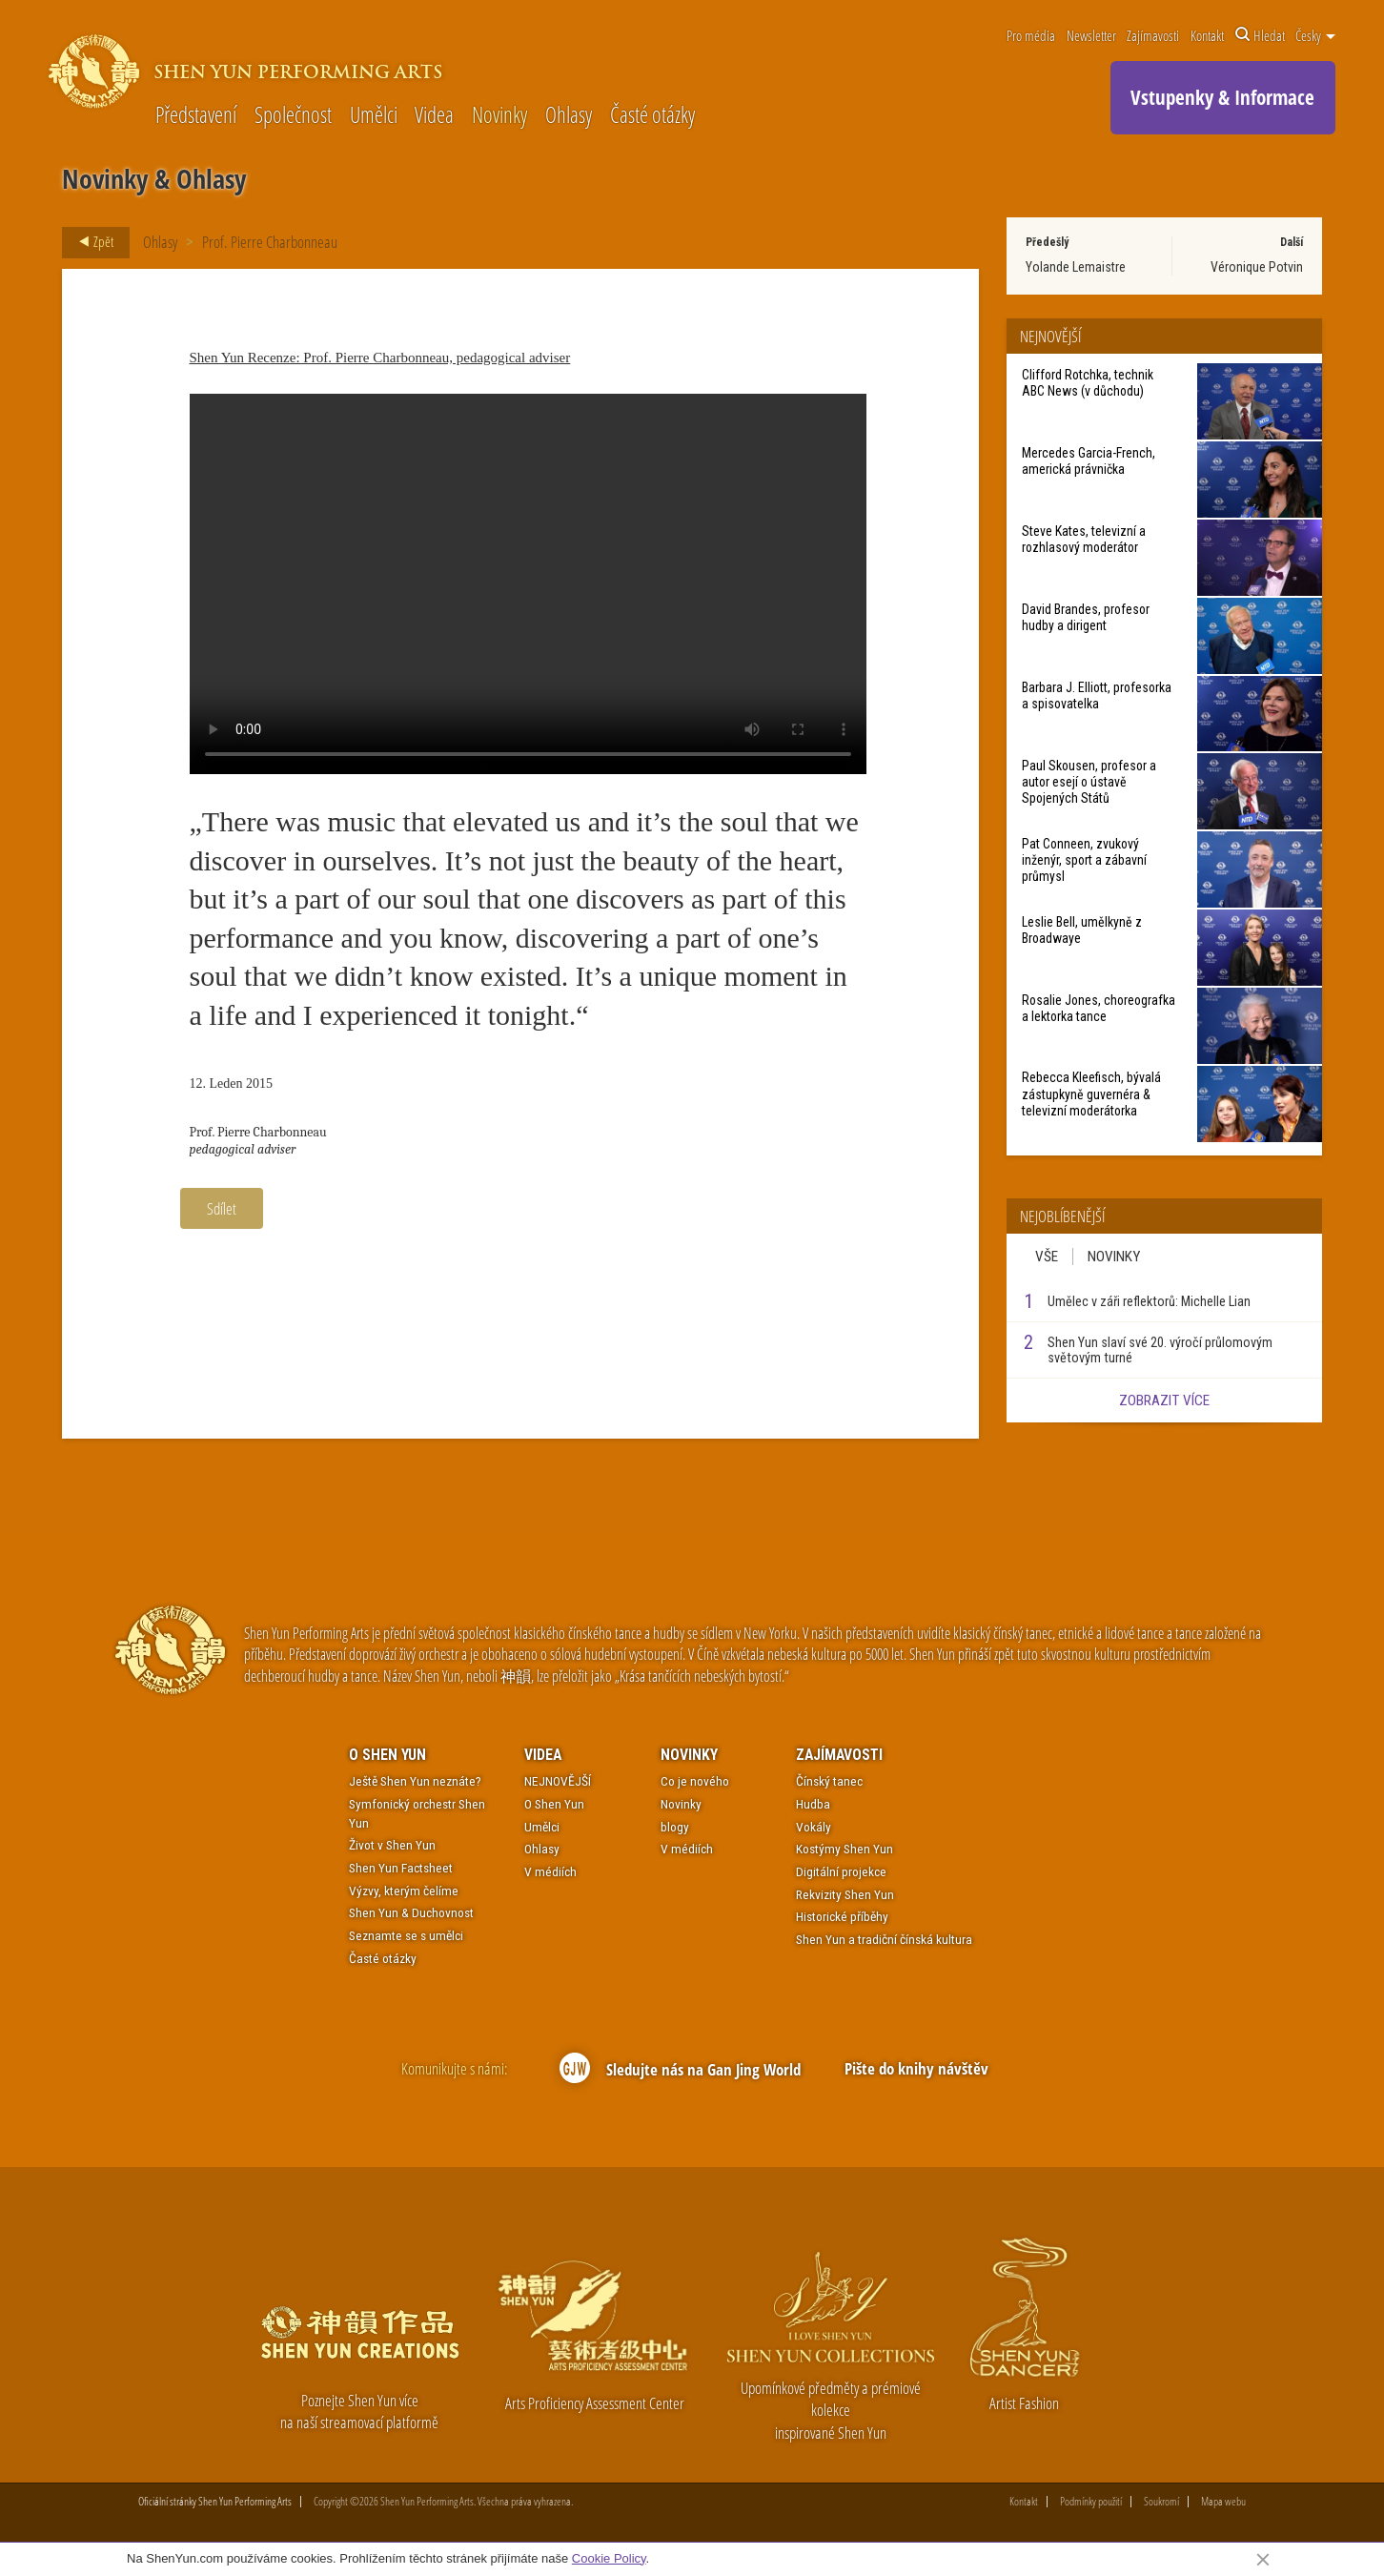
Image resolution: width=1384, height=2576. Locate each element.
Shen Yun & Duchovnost (411, 1913)
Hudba (813, 1803)
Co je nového (695, 1781)
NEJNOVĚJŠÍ (557, 1781)
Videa (434, 116)
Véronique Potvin (1257, 267)
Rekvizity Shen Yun (845, 1894)
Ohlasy (568, 116)
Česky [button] (1315, 35)
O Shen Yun (387, 1755)
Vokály (813, 1826)
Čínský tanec (829, 1781)
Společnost (293, 116)
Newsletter (1091, 35)
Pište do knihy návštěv (916, 2068)
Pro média (1031, 35)
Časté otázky (652, 116)
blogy (675, 1826)
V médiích (550, 1871)
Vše (1046, 1256)
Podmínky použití (1091, 2502)
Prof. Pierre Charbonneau (269, 242)
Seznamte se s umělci (406, 1935)
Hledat (1260, 35)
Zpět (90, 242)
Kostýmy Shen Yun (844, 1849)
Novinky (499, 116)
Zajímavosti (1153, 35)
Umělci (373, 116)
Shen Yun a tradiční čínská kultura (884, 1939)
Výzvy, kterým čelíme (403, 1890)
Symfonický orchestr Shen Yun (417, 1813)
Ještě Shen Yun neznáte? (415, 1781)
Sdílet (221, 1208)
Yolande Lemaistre (1076, 267)
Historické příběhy (842, 1917)
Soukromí (1161, 2502)
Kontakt (1207, 35)
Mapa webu (1223, 2502)
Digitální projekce (841, 1871)
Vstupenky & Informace (1222, 97)
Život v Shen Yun (392, 1844)
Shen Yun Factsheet (401, 1867)
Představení (195, 116)
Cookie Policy (609, 2558)
